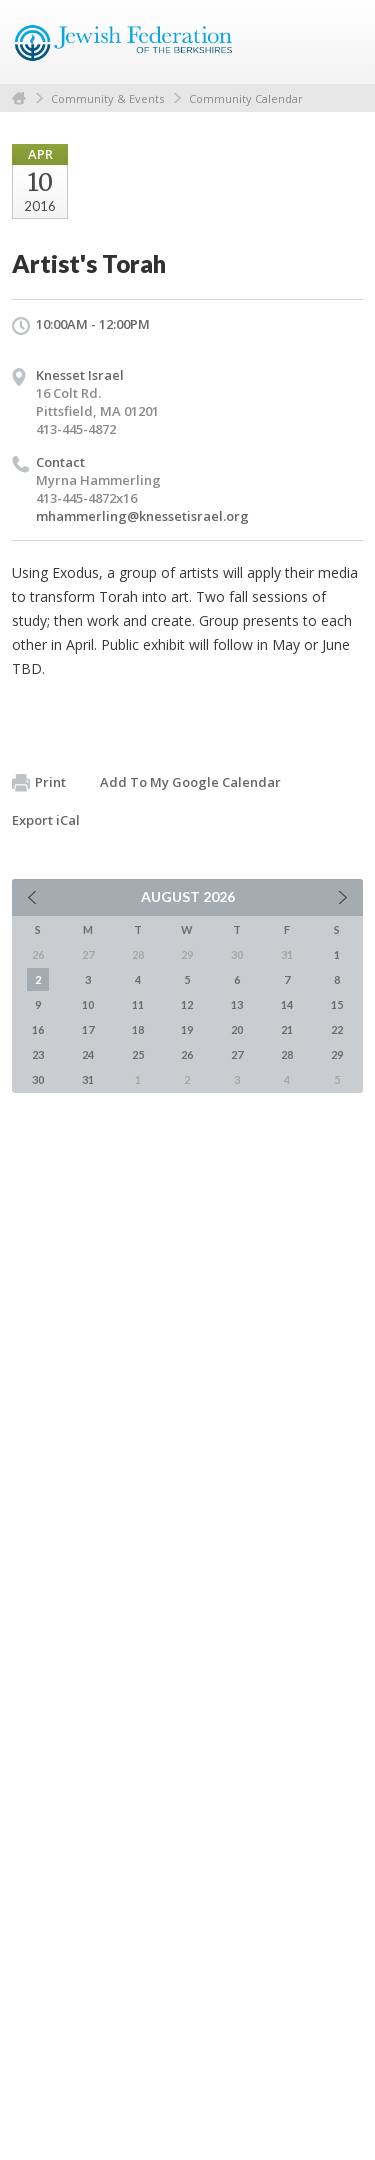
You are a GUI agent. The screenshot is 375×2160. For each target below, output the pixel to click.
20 (237, 1029)
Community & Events (107, 98)
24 (88, 1054)
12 (187, 1004)
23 (38, 1054)
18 (138, 1029)
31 (88, 1079)
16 (38, 1029)
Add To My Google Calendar (190, 782)
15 (337, 1004)
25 (138, 1054)
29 (337, 1054)
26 (187, 1054)
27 (237, 1054)
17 (88, 1029)
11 (138, 1004)
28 (287, 1054)
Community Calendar (246, 98)
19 (187, 1029)
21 (287, 1029)
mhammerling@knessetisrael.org (142, 516)
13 (237, 1004)
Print (39, 783)
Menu (340, 42)
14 (287, 1004)
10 (88, 1004)
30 (38, 1079)
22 (337, 1029)
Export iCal (46, 820)
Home (19, 98)
